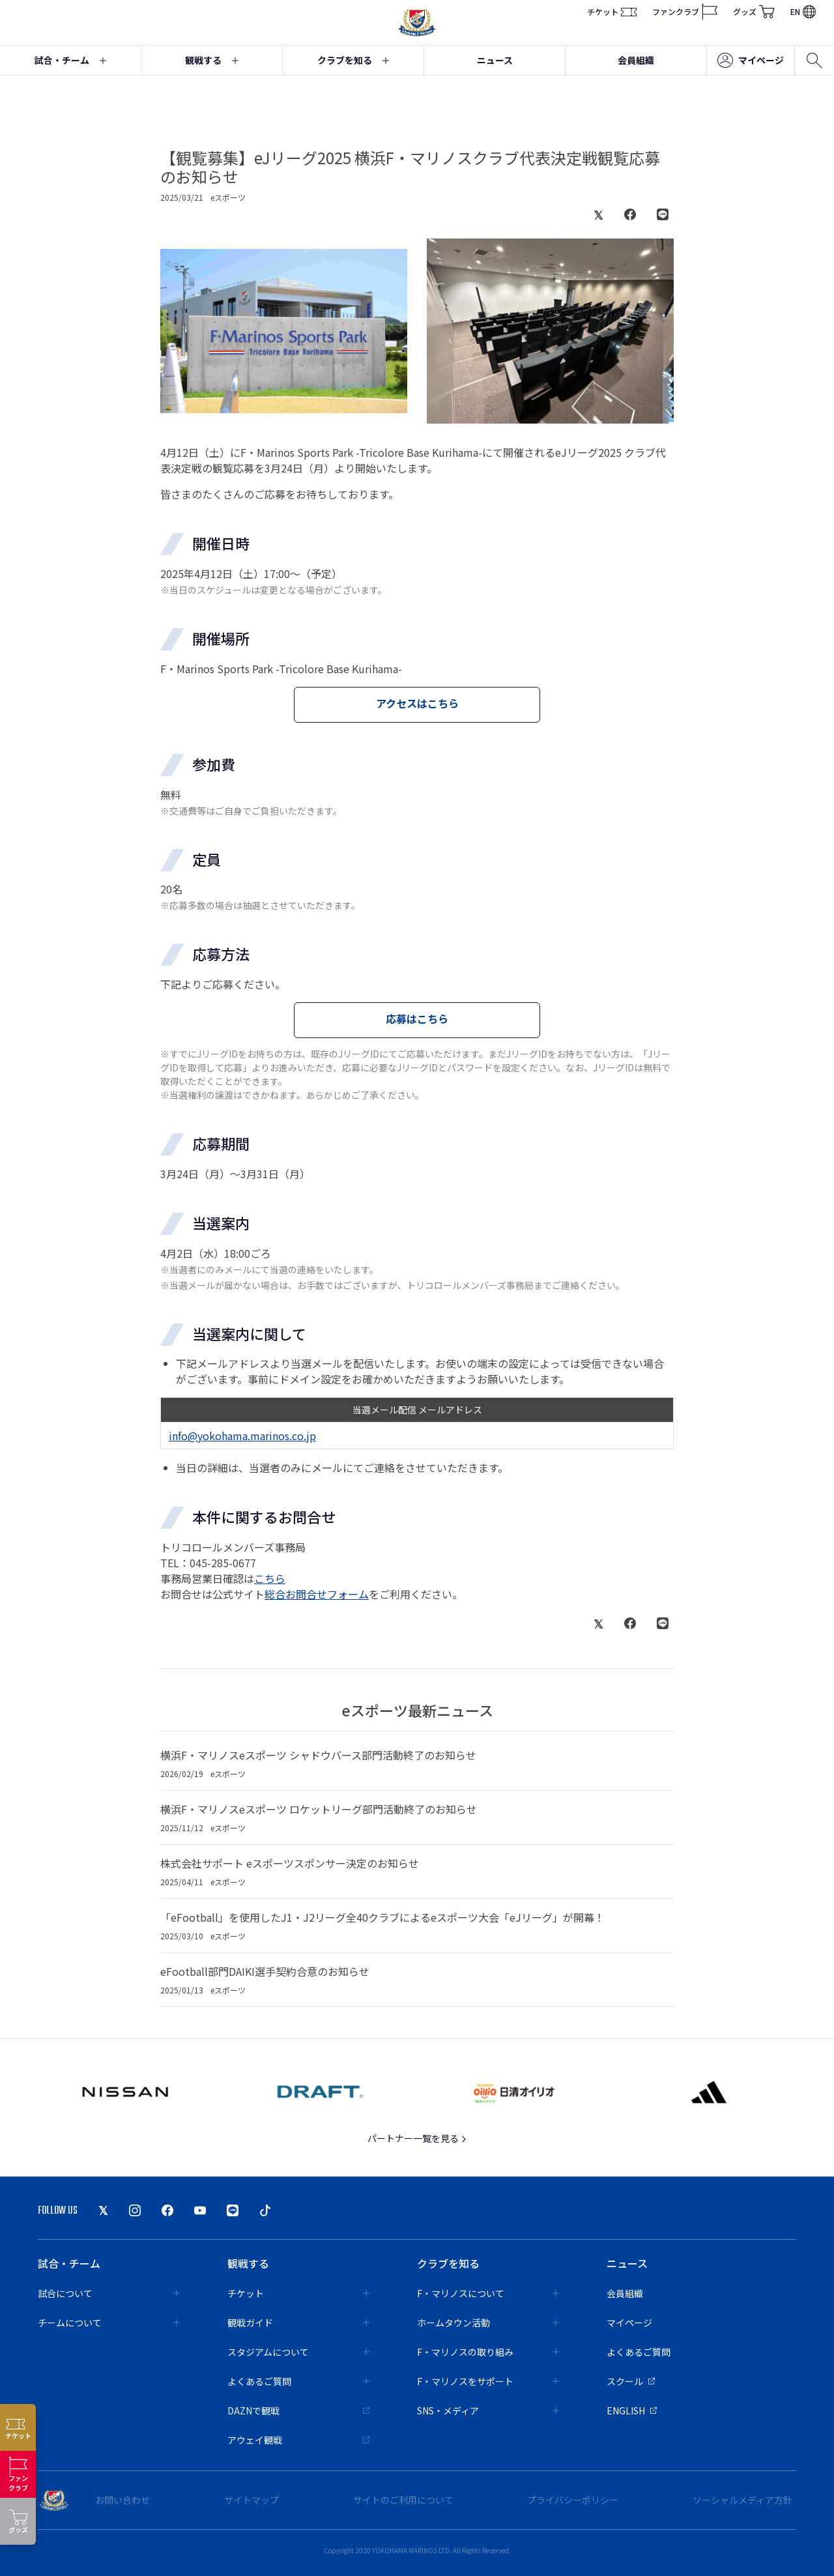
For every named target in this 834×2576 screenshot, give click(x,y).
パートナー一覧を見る (417, 2138)
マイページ (750, 60)
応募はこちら (417, 1018)
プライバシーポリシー (572, 2499)
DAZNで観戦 (298, 2410)
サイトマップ (251, 2499)
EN (803, 11)
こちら (269, 1578)
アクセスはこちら (417, 703)
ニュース (495, 59)
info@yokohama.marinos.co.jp (242, 1435)
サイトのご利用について (403, 2499)
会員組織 (636, 59)
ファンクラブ (684, 12)
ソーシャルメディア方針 (742, 2499)
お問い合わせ (122, 2499)
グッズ (754, 12)
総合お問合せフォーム (317, 1594)
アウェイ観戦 (298, 2439)
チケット (612, 12)
